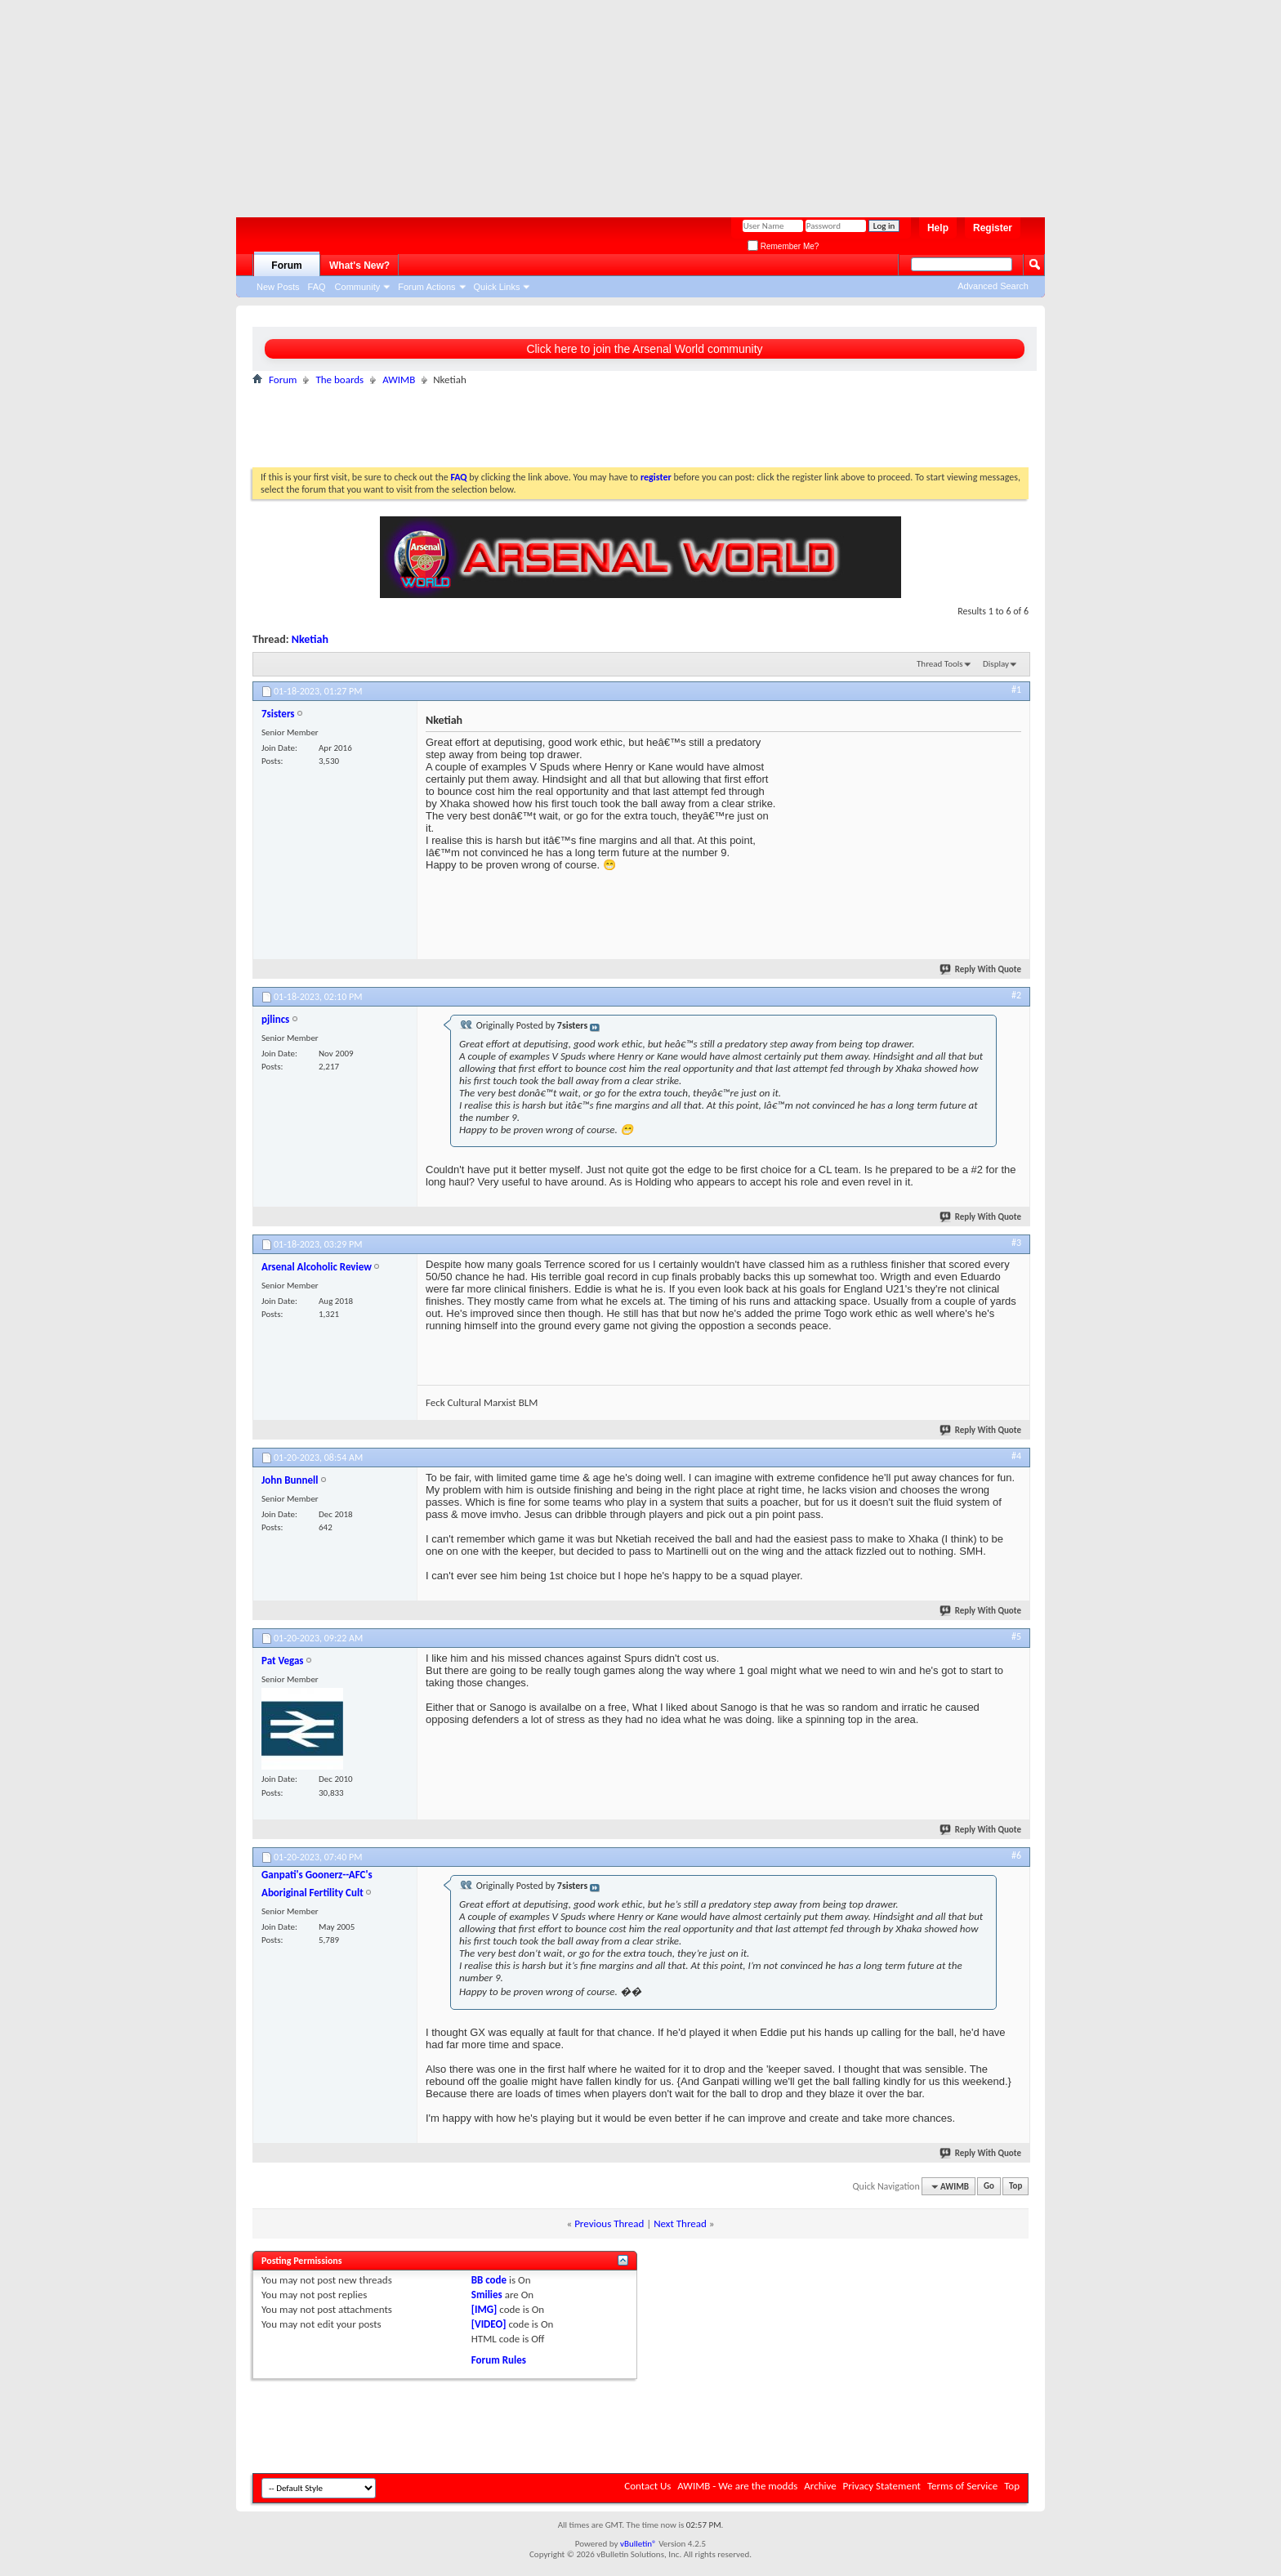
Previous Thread (609, 2223)
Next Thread (680, 2223)
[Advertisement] (632, 102)
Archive (820, 2486)
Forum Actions (426, 287)
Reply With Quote (981, 969)
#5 (1016, 1636)
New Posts (278, 287)
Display (996, 664)
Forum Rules (498, 2360)
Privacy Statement (882, 2486)
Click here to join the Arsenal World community (644, 348)
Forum (286, 265)
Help (937, 228)
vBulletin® (638, 2543)
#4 (1016, 1456)
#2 (1016, 995)
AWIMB (398, 379)
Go (989, 2186)
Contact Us (647, 2486)
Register (992, 228)
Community (358, 287)
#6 (1016, 1855)
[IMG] (484, 2309)
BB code (489, 2280)
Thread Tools (940, 664)
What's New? (359, 265)
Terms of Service (962, 2486)
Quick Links (497, 287)
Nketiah (310, 639)
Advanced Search (993, 286)
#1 (1016, 689)
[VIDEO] (489, 2324)
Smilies (486, 2294)
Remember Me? (783, 246)
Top (1015, 2186)
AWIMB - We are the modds (737, 2486)
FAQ (317, 287)
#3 (1016, 1242)
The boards (339, 379)
